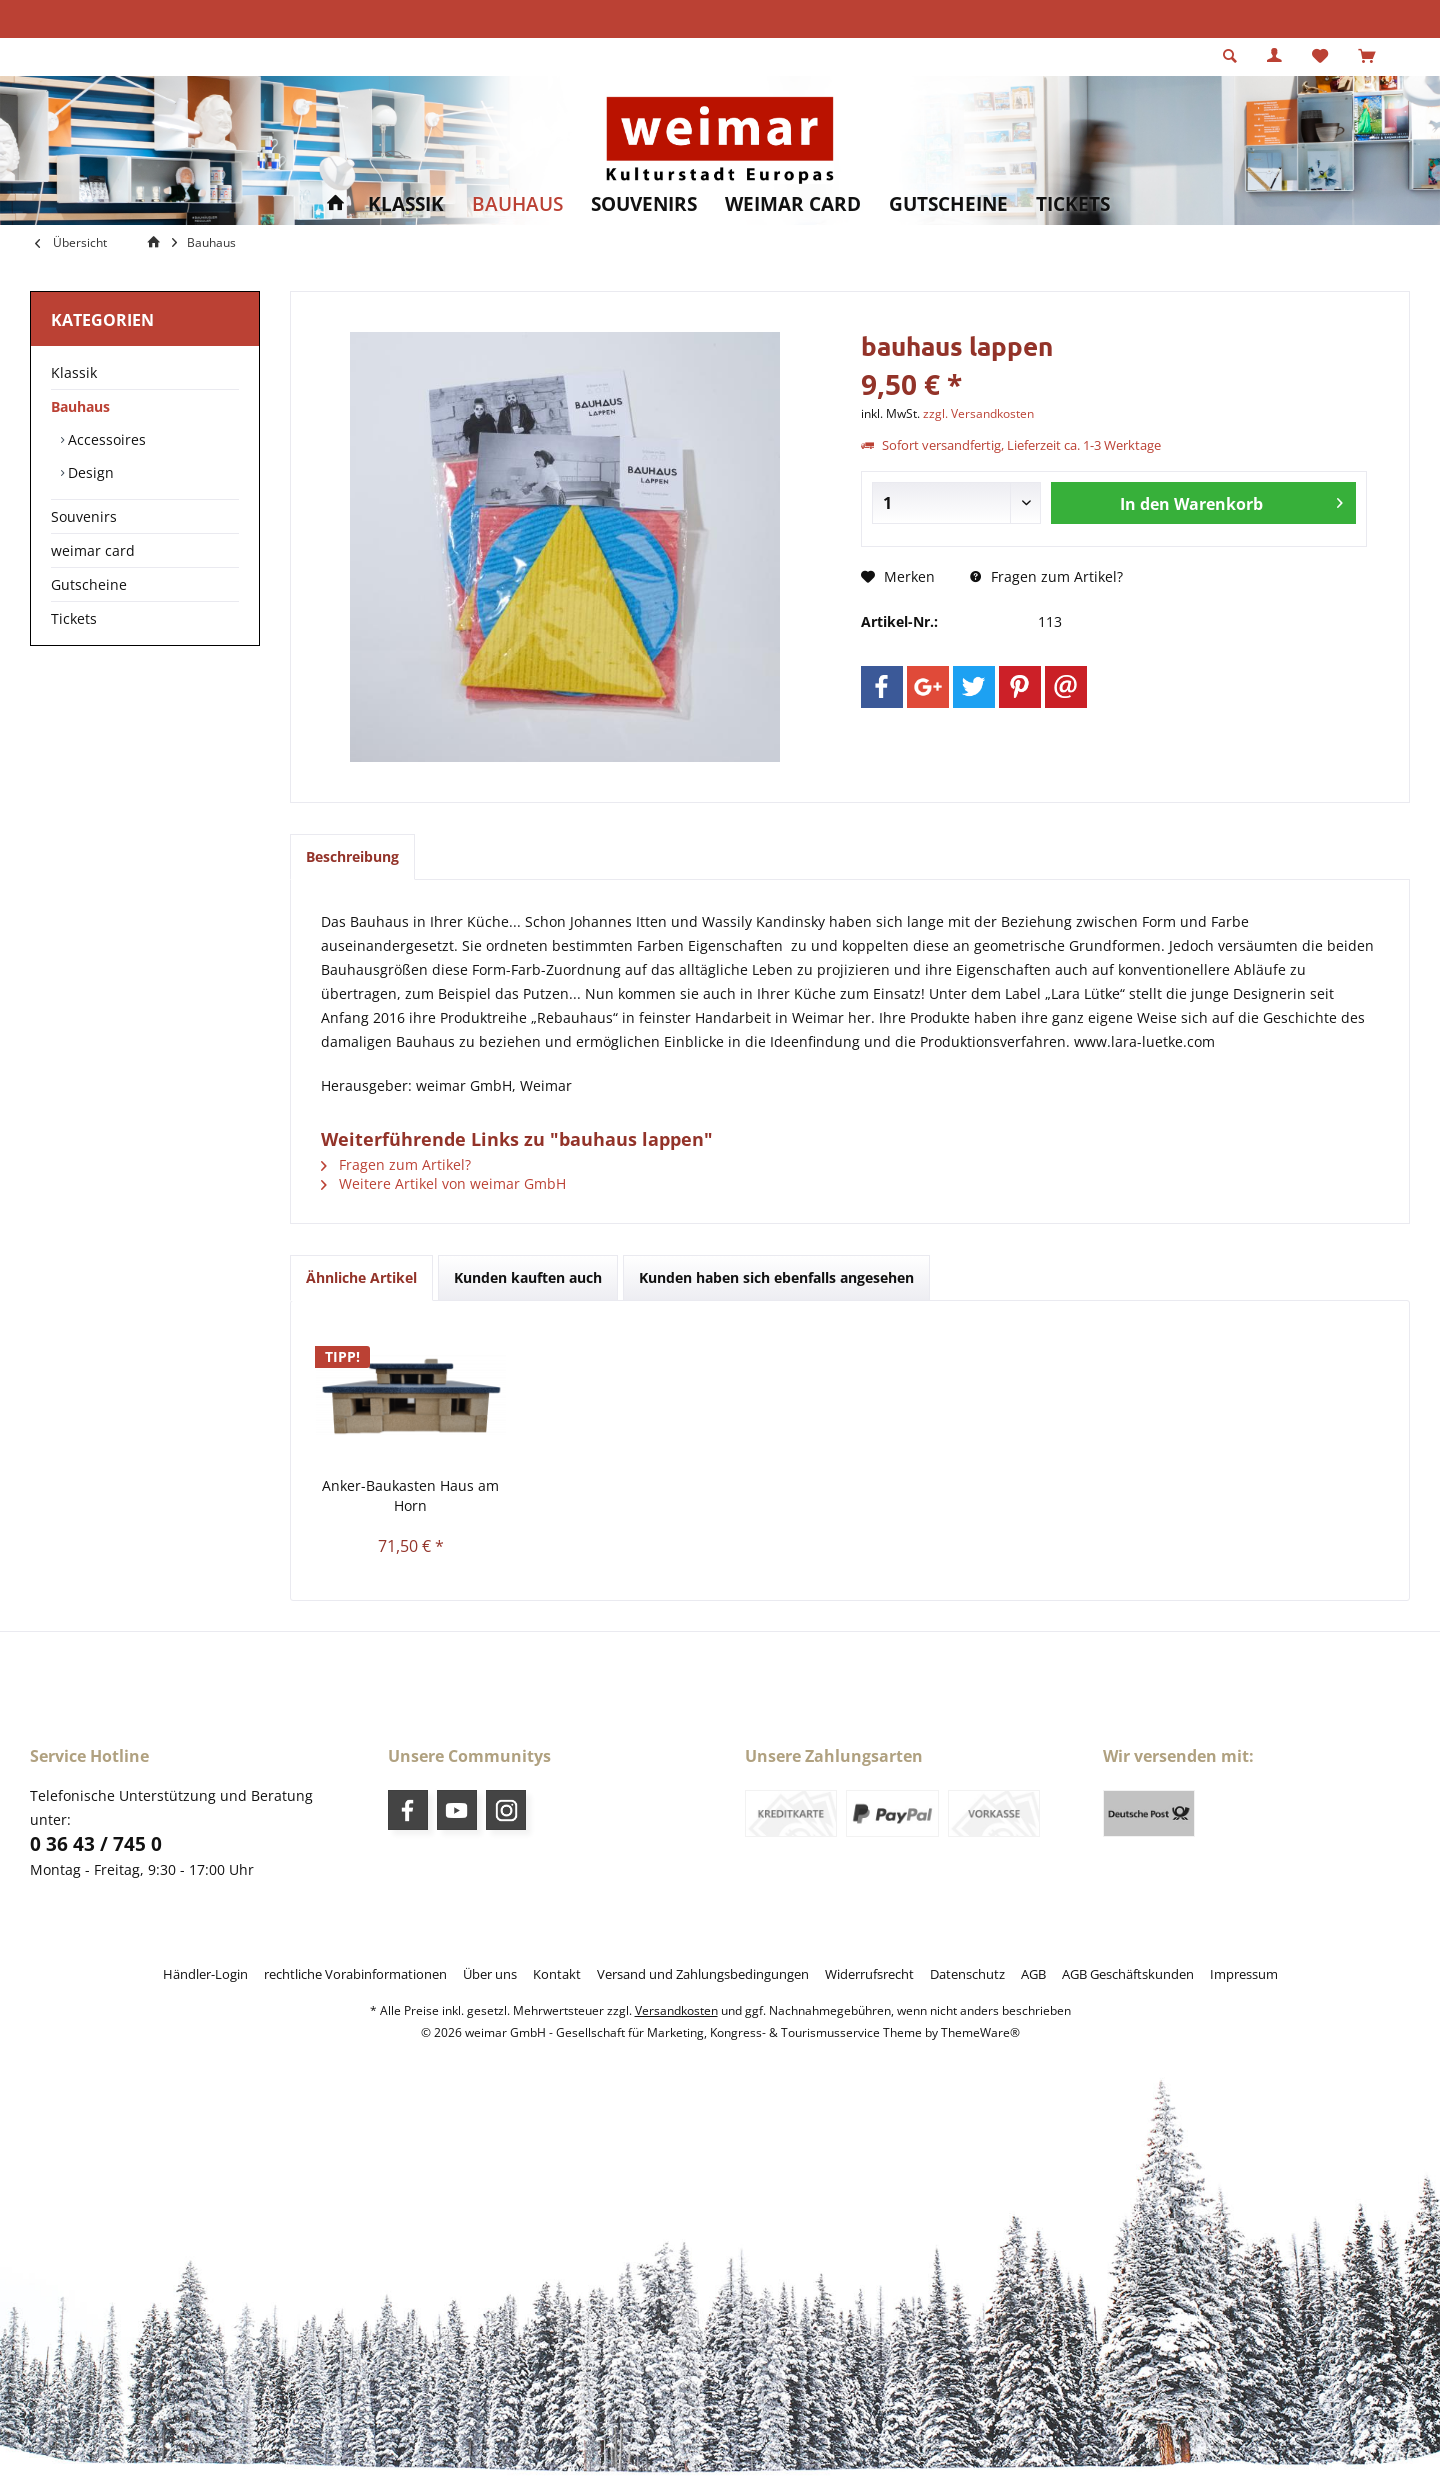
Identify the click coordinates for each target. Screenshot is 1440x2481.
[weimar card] (793, 204)
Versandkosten (676, 2010)
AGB (1033, 1974)
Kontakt (557, 1974)
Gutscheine (89, 584)
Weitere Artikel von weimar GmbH (443, 1183)
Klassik (74, 372)
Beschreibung (352, 856)
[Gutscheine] (948, 204)
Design (89, 472)
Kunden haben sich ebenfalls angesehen (776, 1277)
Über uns (490, 1974)
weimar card (93, 550)
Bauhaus (80, 406)
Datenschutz (967, 1974)
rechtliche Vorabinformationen (355, 1974)
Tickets (74, 618)
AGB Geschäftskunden (1128, 1974)
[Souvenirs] (644, 204)
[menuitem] (1366, 57)
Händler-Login (205, 1974)
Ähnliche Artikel (361, 1277)
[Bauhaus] (517, 204)
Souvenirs (84, 516)
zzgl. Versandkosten (978, 413)
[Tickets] (1073, 204)
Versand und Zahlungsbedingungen (703, 1974)
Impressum (1244, 1974)
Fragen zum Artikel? (1046, 576)
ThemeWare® (980, 2032)
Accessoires (105, 439)
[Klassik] (406, 204)
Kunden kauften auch (528, 1277)
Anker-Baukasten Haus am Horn (410, 1495)
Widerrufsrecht (869, 1974)
